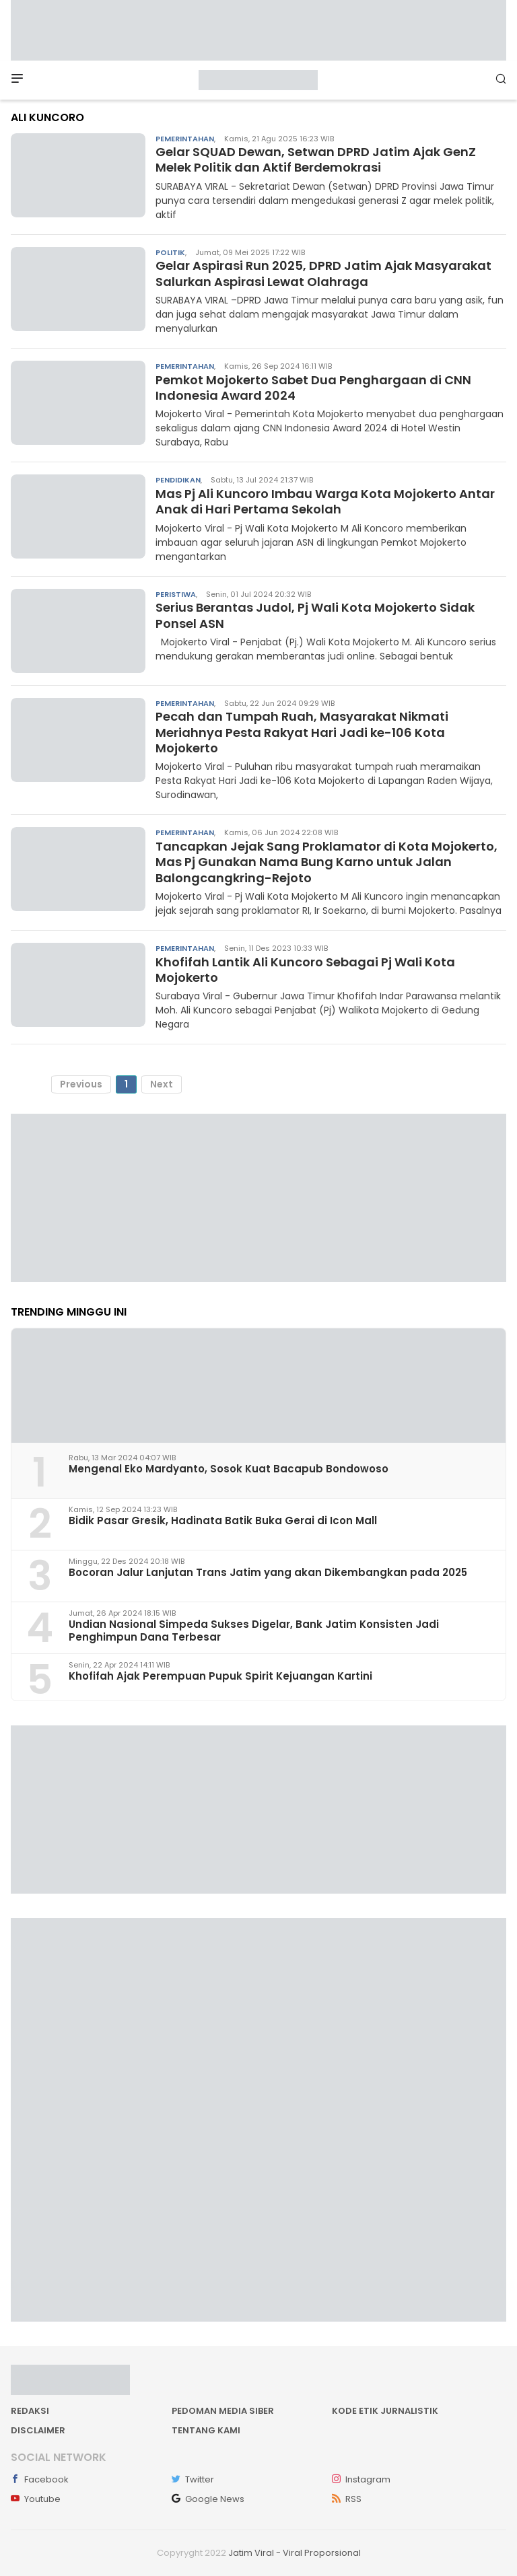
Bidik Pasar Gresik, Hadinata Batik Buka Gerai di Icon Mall (223, 1520)
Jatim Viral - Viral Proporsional (294, 2552)
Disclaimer (38, 2430)
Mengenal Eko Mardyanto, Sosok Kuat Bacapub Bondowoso (228, 1469)
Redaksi (30, 2410)
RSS (346, 2499)
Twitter (193, 2479)
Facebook (40, 2479)
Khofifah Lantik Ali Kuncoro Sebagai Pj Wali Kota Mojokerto (305, 970)
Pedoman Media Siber (223, 2410)
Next (161, 1084)
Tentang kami (206, 2430)
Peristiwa (176, 594)
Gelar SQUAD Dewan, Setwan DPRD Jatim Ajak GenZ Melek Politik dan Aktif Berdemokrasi (316, 159)
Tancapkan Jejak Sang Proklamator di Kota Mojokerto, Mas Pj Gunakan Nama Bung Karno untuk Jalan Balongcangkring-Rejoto (326, 862)
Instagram (361, 2479)
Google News (208, 2499)
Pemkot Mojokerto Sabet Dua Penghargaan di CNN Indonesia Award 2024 (313, 387)
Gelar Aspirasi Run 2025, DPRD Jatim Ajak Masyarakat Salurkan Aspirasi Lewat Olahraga (323, 273)
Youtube (36, 2499)
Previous (81, 1084)
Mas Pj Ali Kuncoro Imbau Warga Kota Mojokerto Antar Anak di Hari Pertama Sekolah (325, 501)
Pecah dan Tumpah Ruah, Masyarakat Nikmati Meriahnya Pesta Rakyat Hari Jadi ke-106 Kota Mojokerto (302, 732)
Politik (170, 252)
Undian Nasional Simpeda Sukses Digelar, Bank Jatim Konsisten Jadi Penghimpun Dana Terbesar (254, 1630)
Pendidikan (178, 479)
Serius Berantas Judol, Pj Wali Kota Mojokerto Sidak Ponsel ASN (315, 615)
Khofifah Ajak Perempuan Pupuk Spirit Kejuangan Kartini (220, 1676)
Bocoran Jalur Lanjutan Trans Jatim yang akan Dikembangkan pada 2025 (268, 1572)
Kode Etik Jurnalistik (385, 2410)
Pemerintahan (185, 138)
